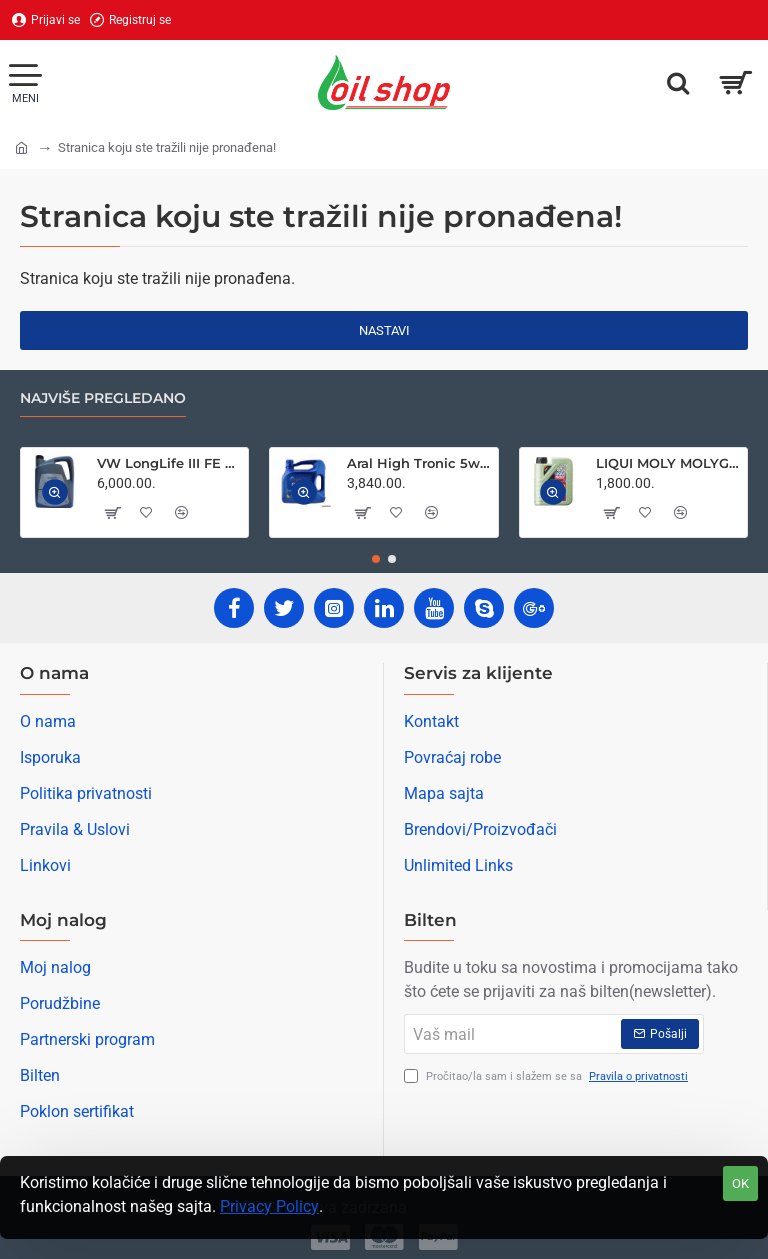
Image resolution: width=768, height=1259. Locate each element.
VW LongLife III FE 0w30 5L (169, 463)
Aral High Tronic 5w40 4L (419, 463)
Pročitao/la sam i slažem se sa (548, 1077)
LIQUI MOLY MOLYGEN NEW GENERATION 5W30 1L (668, 463)
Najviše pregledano (103, 398)
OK (740, 1183)
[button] (55, 493)
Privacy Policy (269, 1206)
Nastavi (384, 330)
